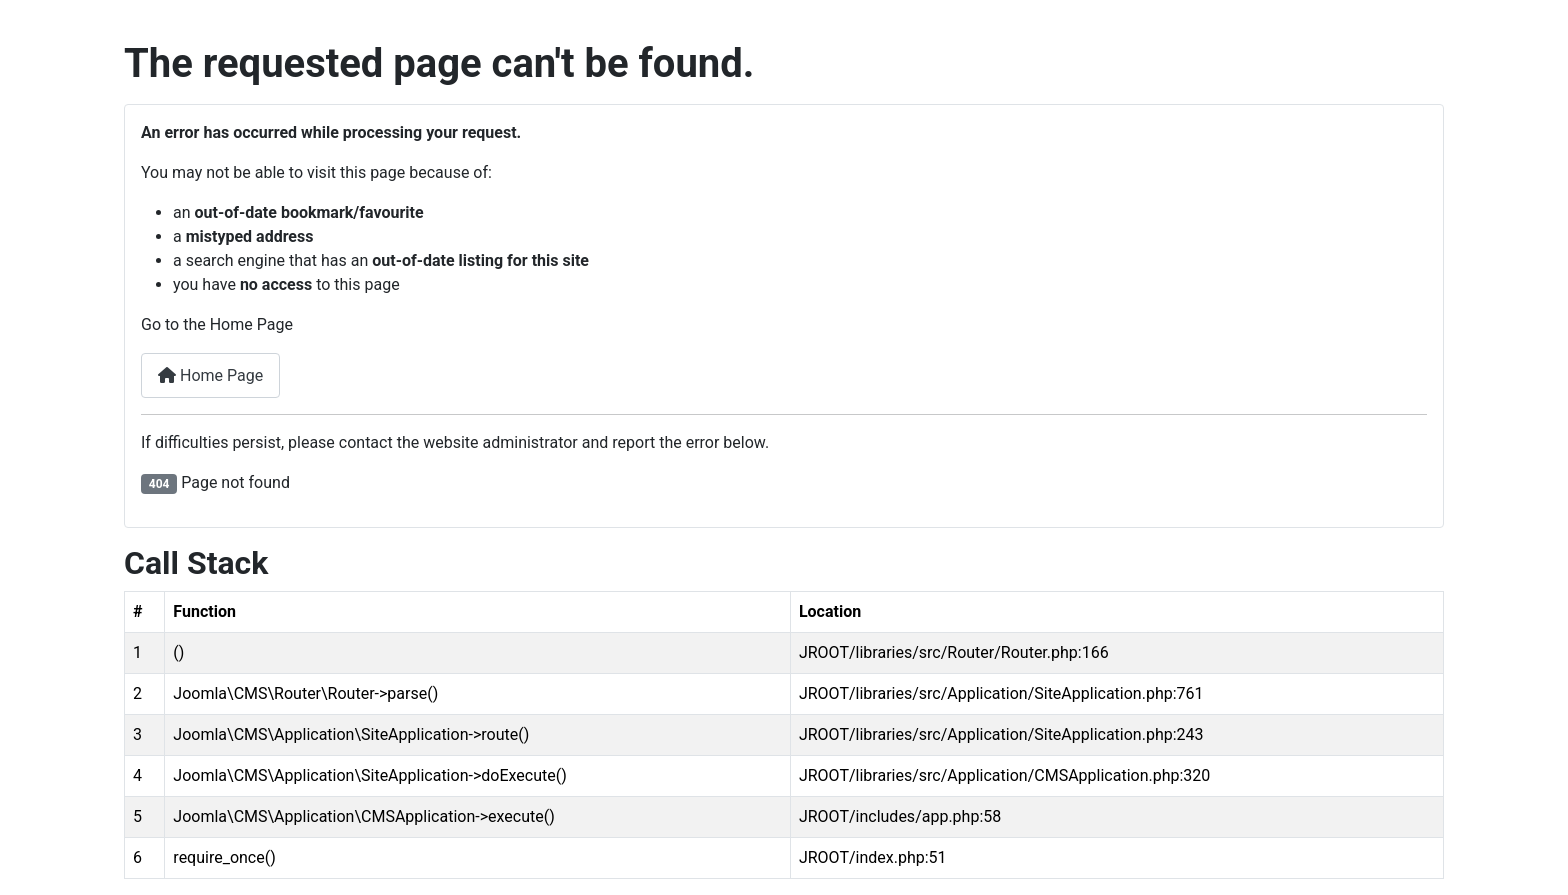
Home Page (210, 375)
